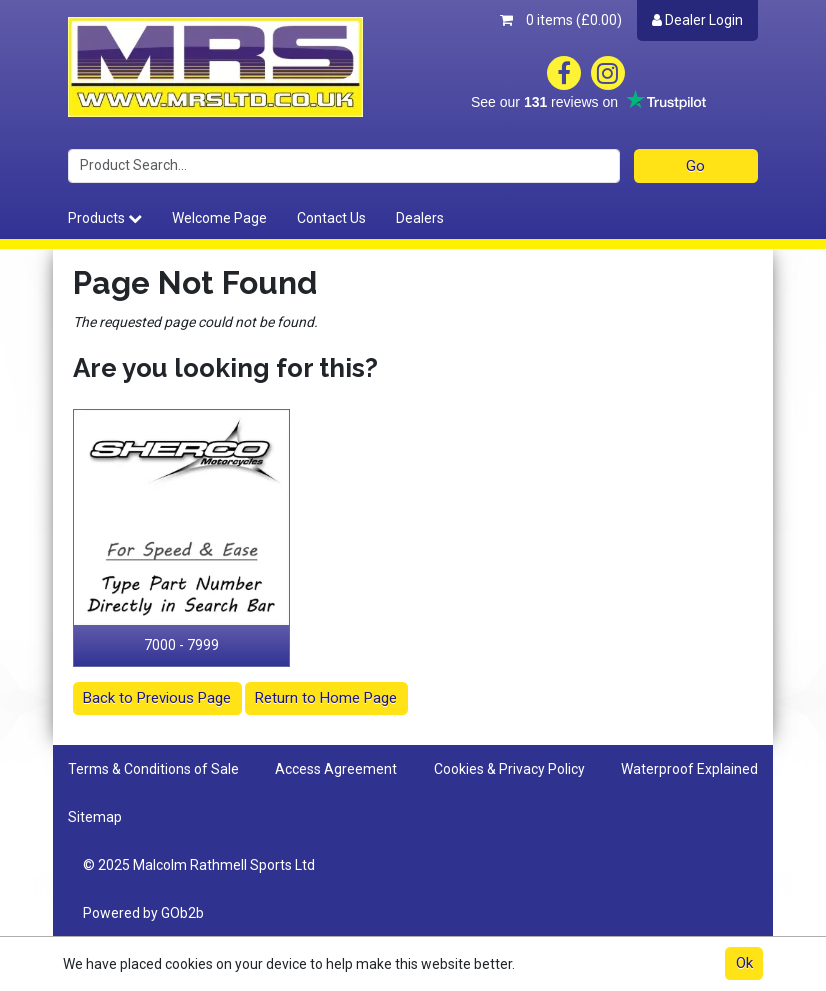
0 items (561, 20)
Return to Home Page (326, 698)
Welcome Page (219, 218)
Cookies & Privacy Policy (509, 769)
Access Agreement (336, 769)
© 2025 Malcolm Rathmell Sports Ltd (199, 865)
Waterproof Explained (689, 769)
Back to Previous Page (157, 698)
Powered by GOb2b (143, 913)
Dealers (420, 218)
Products (105, 218)
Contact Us (331, 218)
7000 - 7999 (181, 645)
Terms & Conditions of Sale (153, 769)
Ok (744, 963)
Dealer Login (697, 20)
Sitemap (95, 817)
